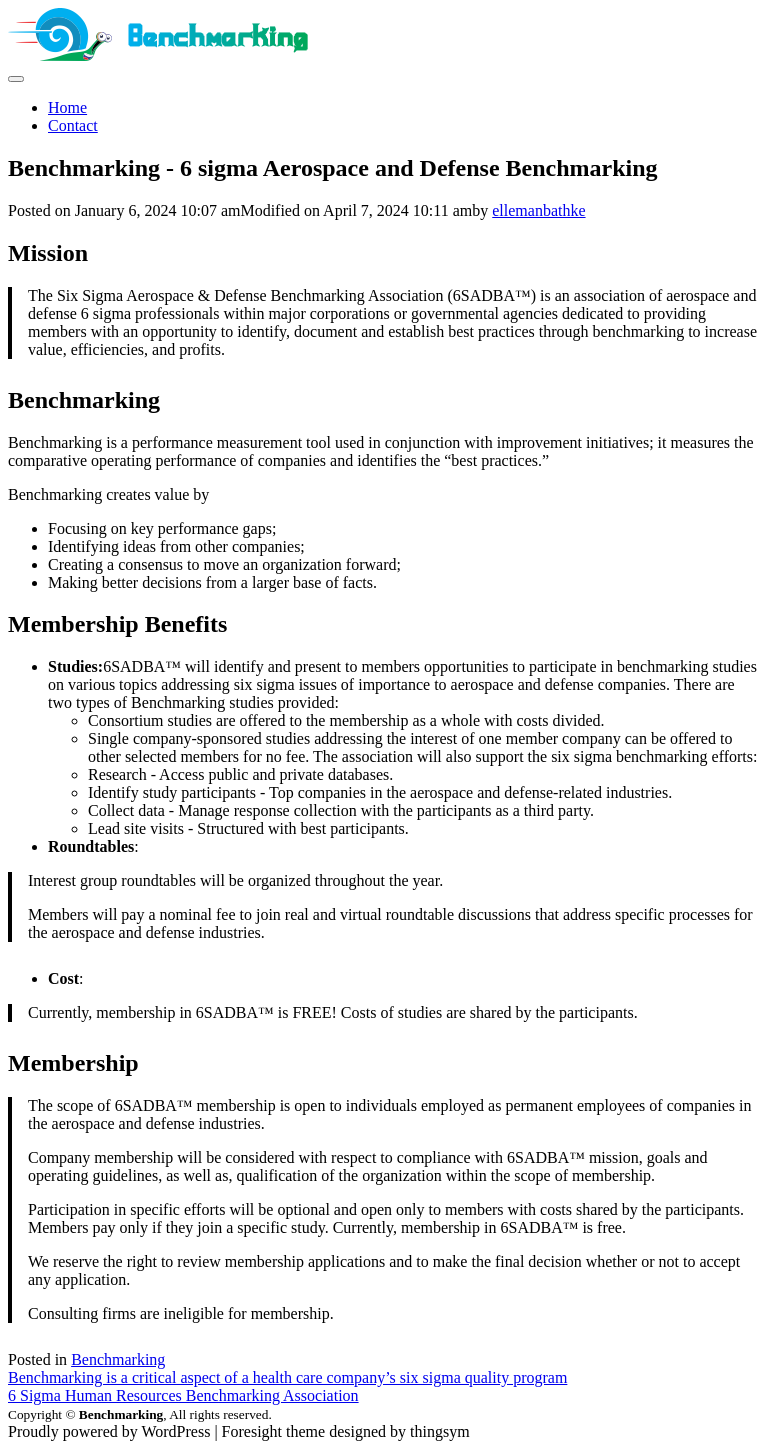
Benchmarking (118, 1359)
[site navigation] (16, 79)
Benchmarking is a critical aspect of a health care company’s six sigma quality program (287, 1377)
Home (67, 107)
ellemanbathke (538, 210)
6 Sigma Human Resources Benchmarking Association (183, 1395)
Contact (73, 125)
